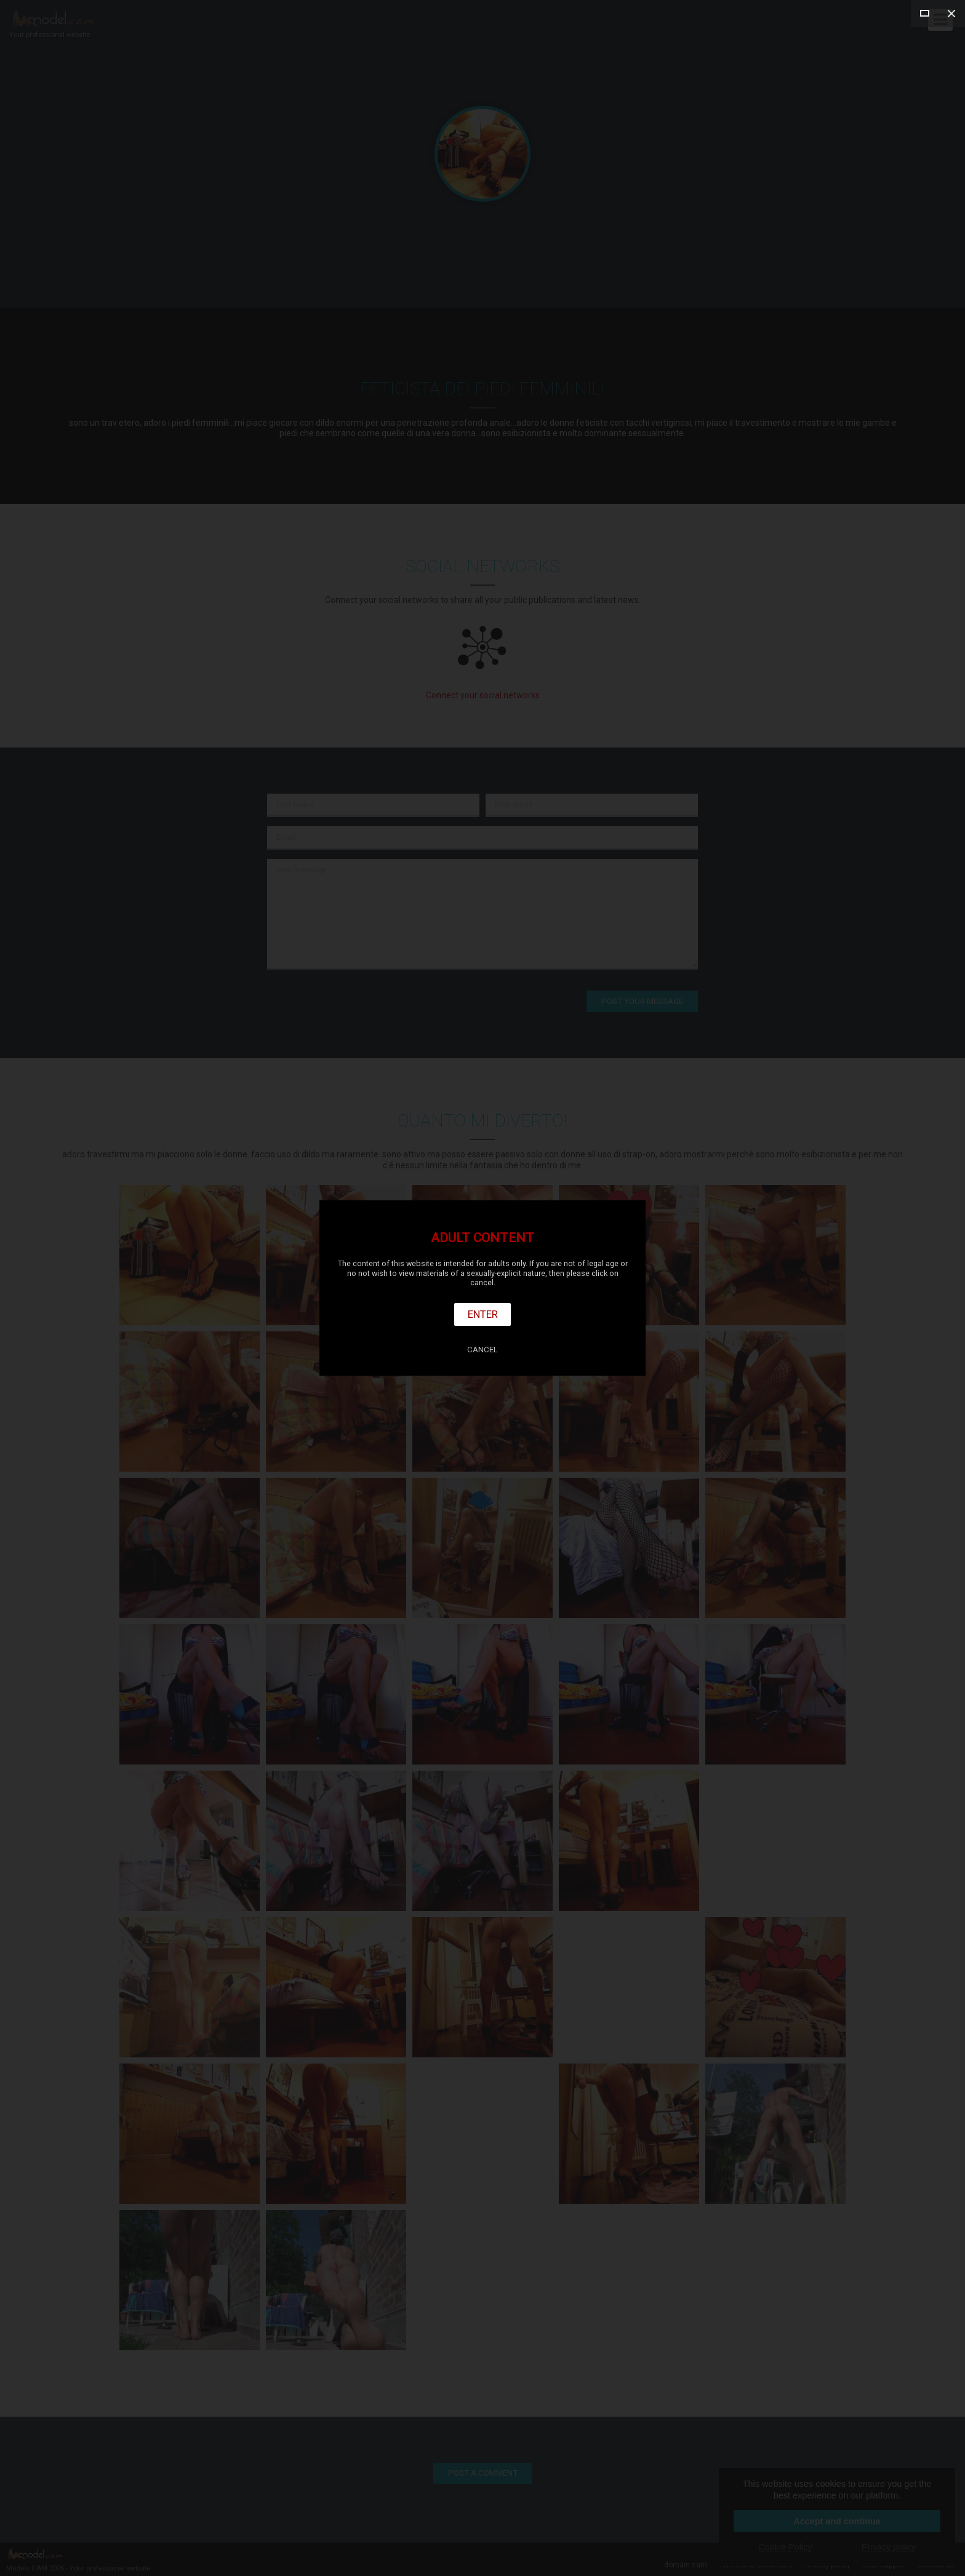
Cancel (482, 1349)
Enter (483, 1314)
